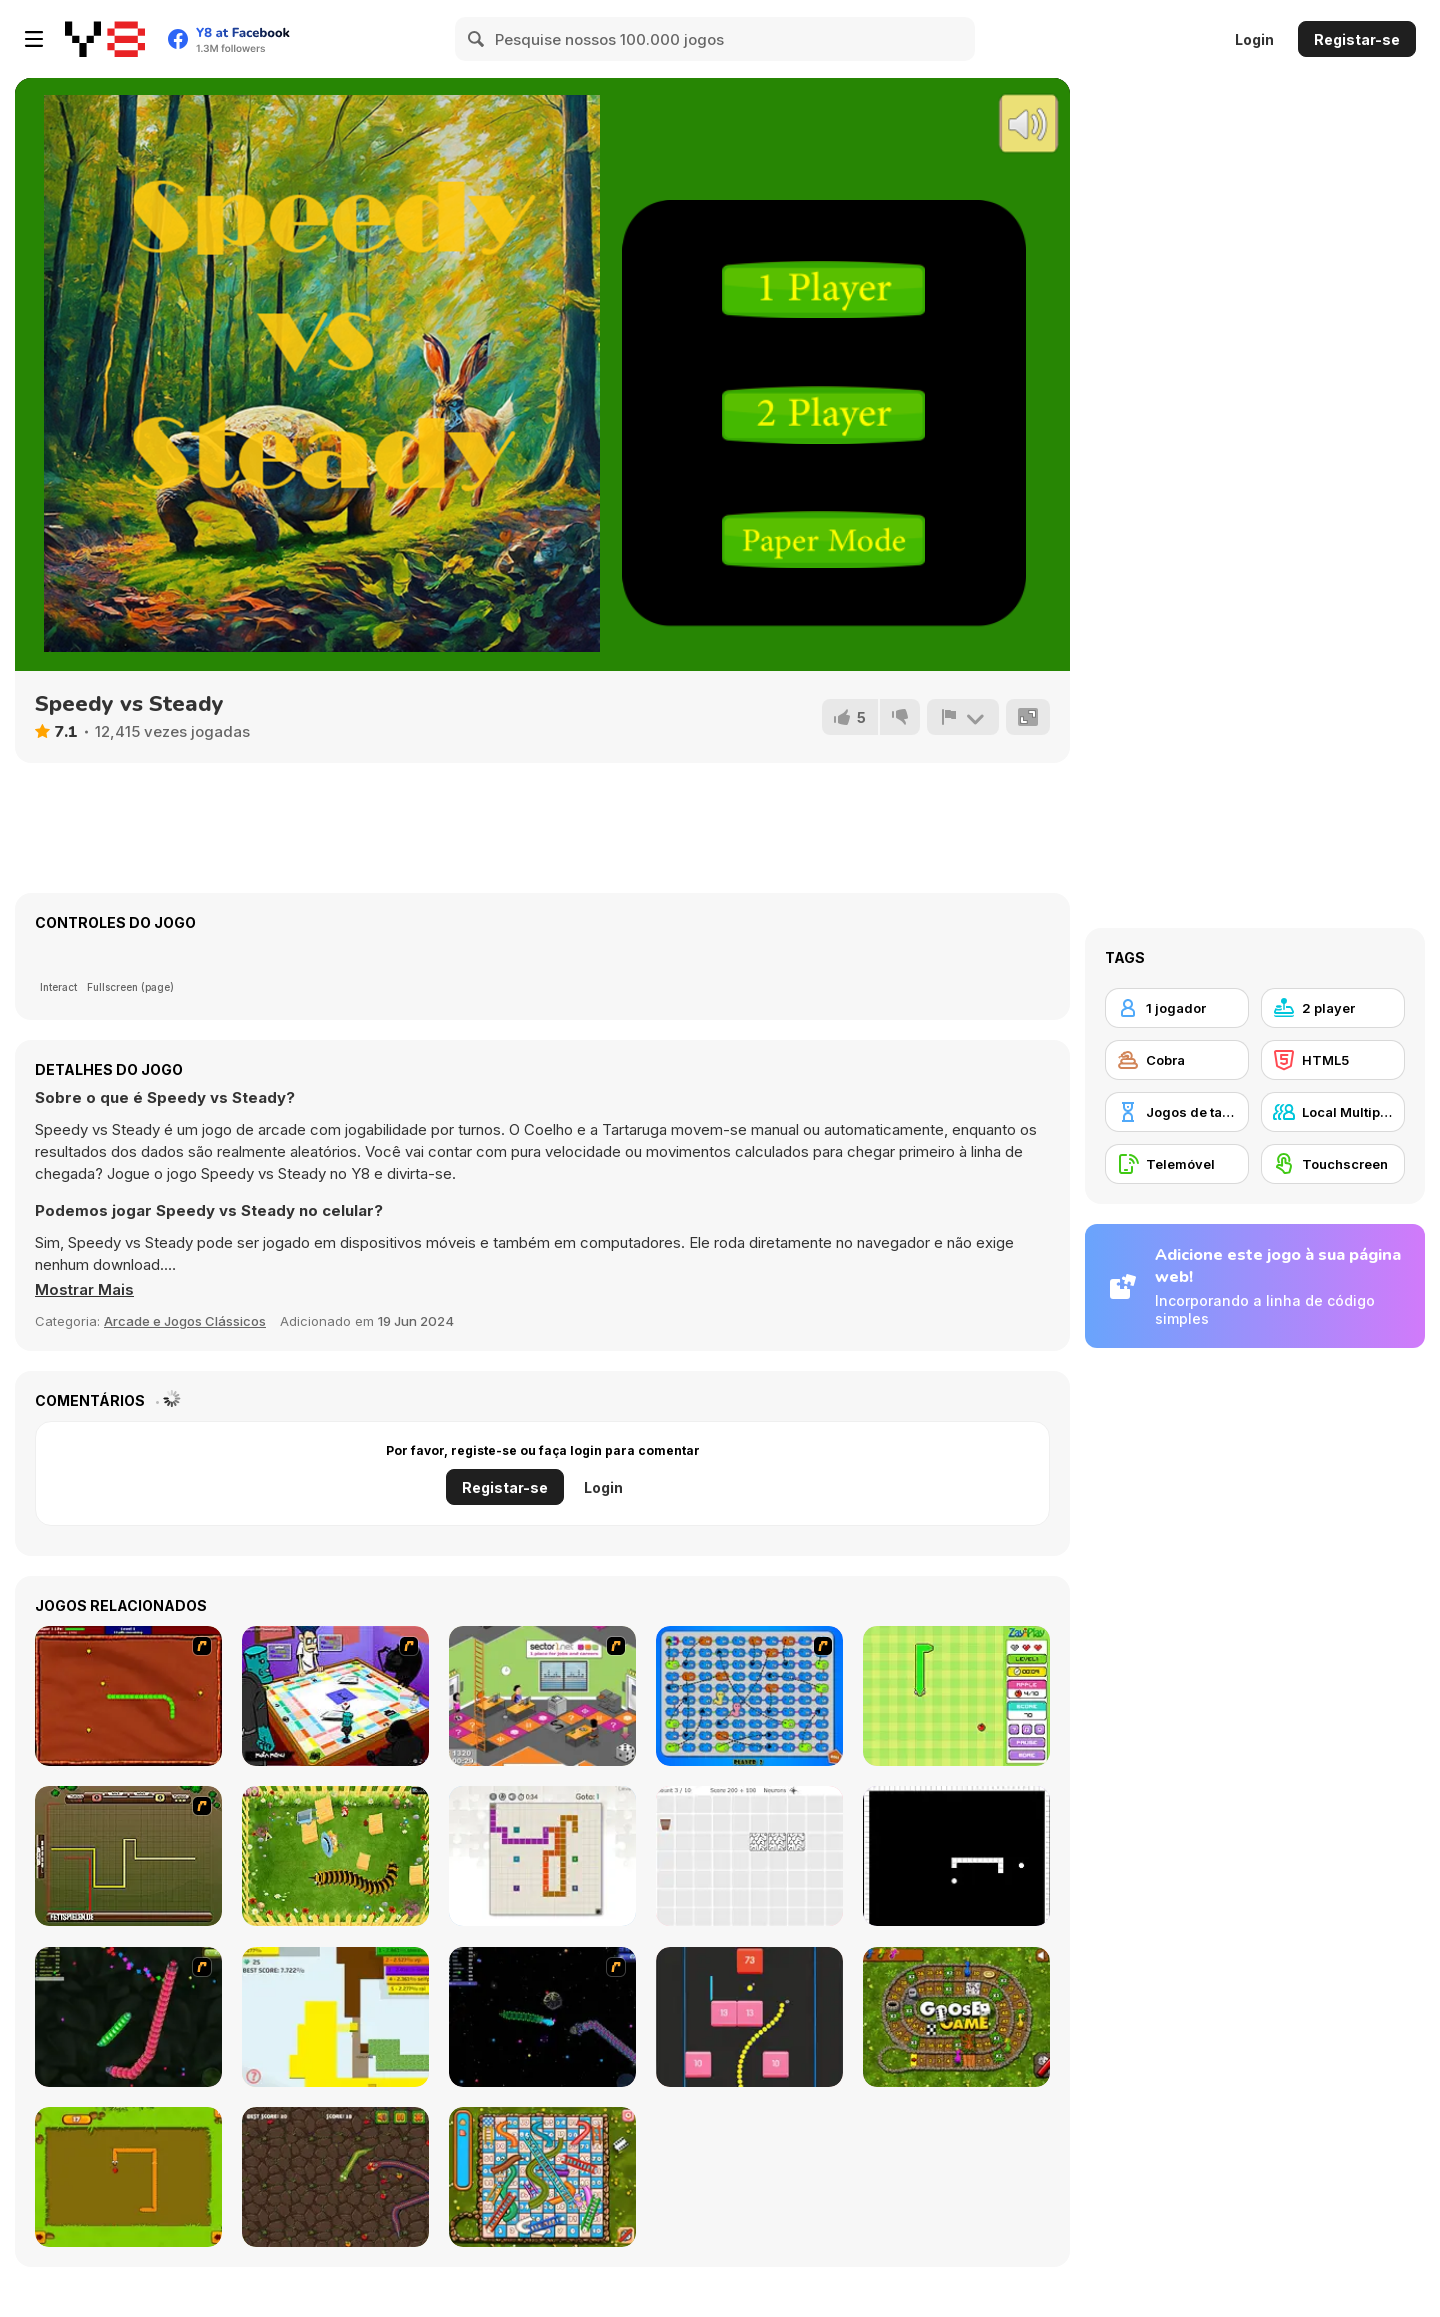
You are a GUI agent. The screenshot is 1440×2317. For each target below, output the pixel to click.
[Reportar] (963, 717)
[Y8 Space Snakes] (542, 2017)
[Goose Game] (956, 2017)
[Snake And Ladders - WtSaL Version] (749, 1696)
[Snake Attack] (335, 2177)
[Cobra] (1177, 1060)
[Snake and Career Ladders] (542, 1696)
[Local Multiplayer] (1333, 1112)
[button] (84, 1290)
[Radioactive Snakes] (128, 1696)
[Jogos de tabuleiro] (1177, 1112)
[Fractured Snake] (956, 1856)
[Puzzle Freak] (335, 1696)
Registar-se (1357, 39)
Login (1254, 39)
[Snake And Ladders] (542, 2177)
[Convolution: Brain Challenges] (749, 1856)
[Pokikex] (335, 1856)
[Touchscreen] (1333, 1164)
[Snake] (128, 2177)
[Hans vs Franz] (128, 1856)
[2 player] (1333, 1008)
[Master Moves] (542, 1856)
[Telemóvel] (1177, 1164)
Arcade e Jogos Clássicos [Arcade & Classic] (185, 1321)
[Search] (477, 39)
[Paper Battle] (335, 2017)
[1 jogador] (1177, 1008)
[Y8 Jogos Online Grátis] (105, 39)
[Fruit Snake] (956, 1696)
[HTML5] (1333, 1060)
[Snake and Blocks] (749, 2017)
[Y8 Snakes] (128, 2017)
